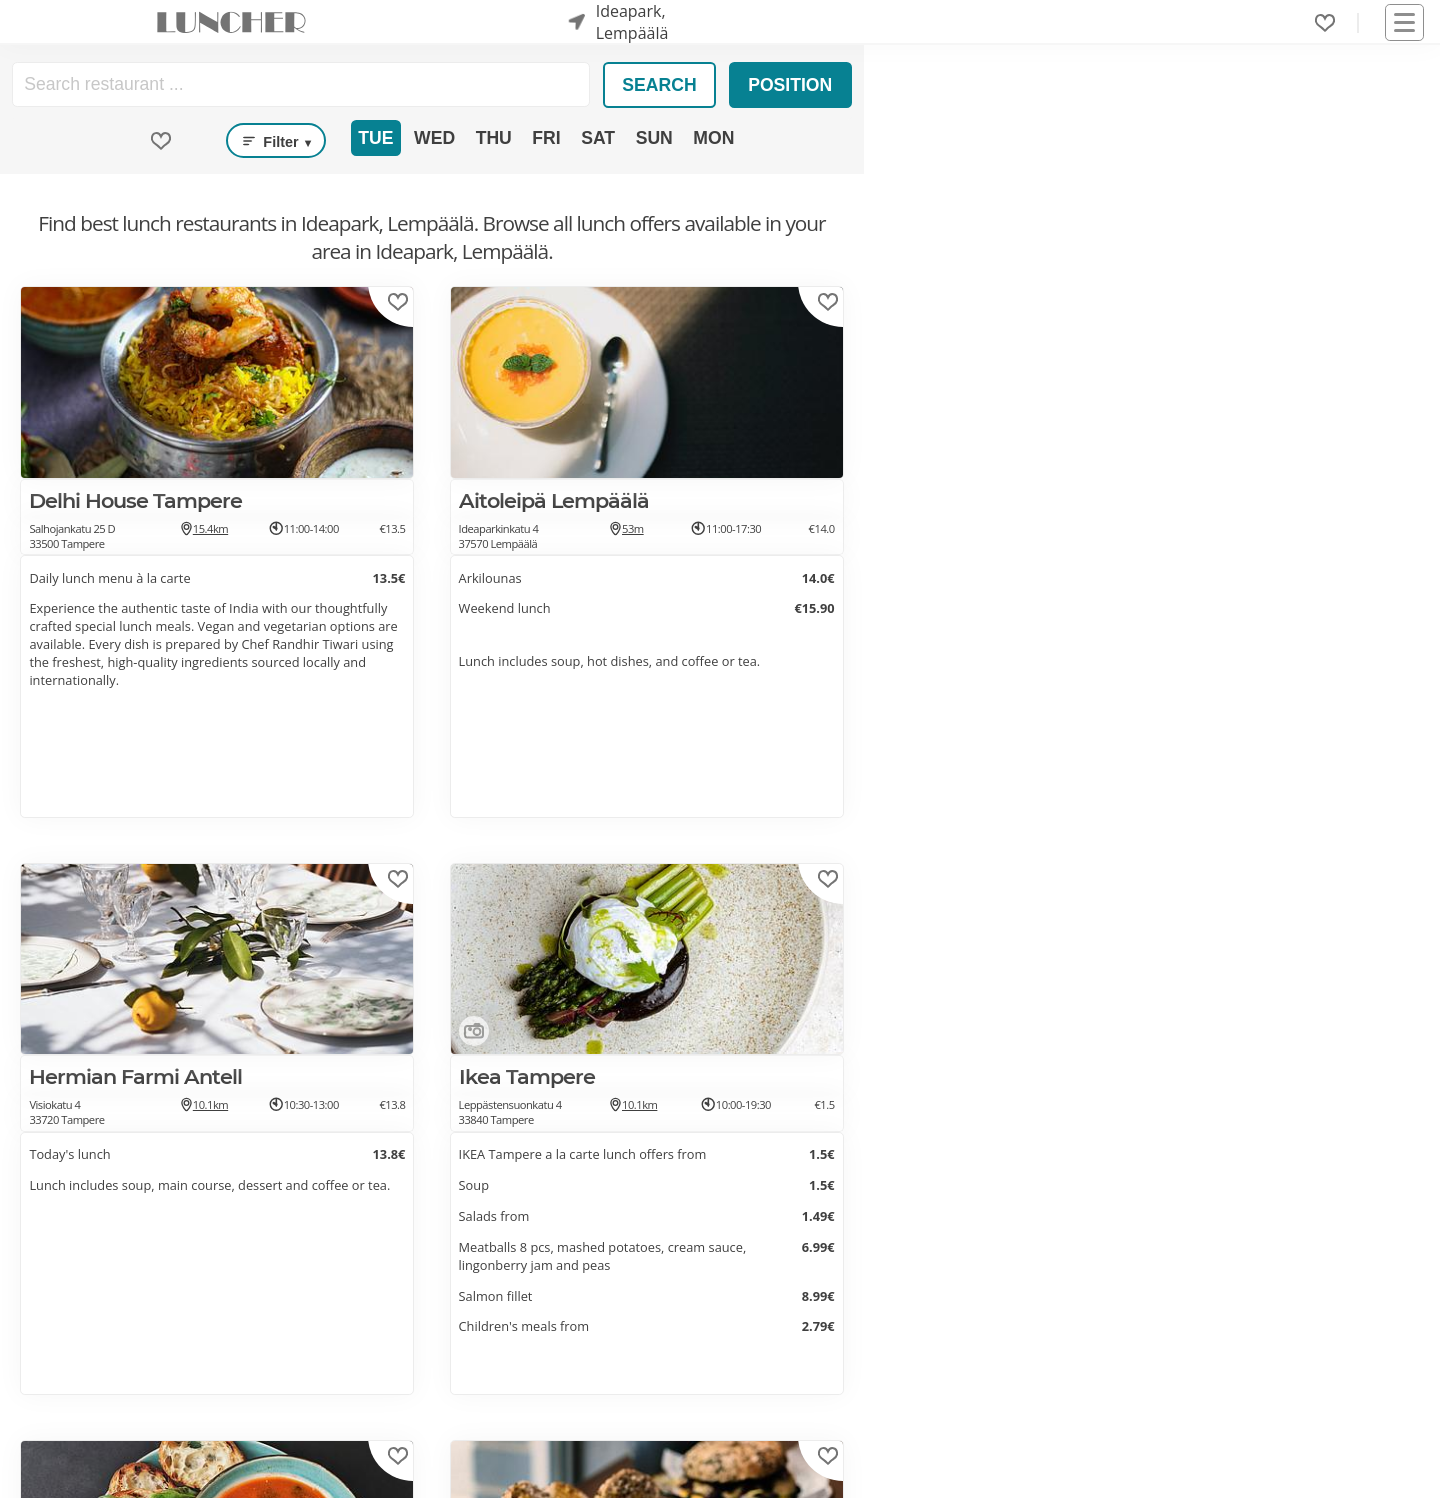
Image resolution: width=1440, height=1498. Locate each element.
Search (659, 85)
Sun (654, 138)
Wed (434, 138)
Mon (713, 138)
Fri (546, 138)
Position (790, 85)
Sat (598, 138)
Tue (375, 138)
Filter (276, 141)
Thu (494, 138)
